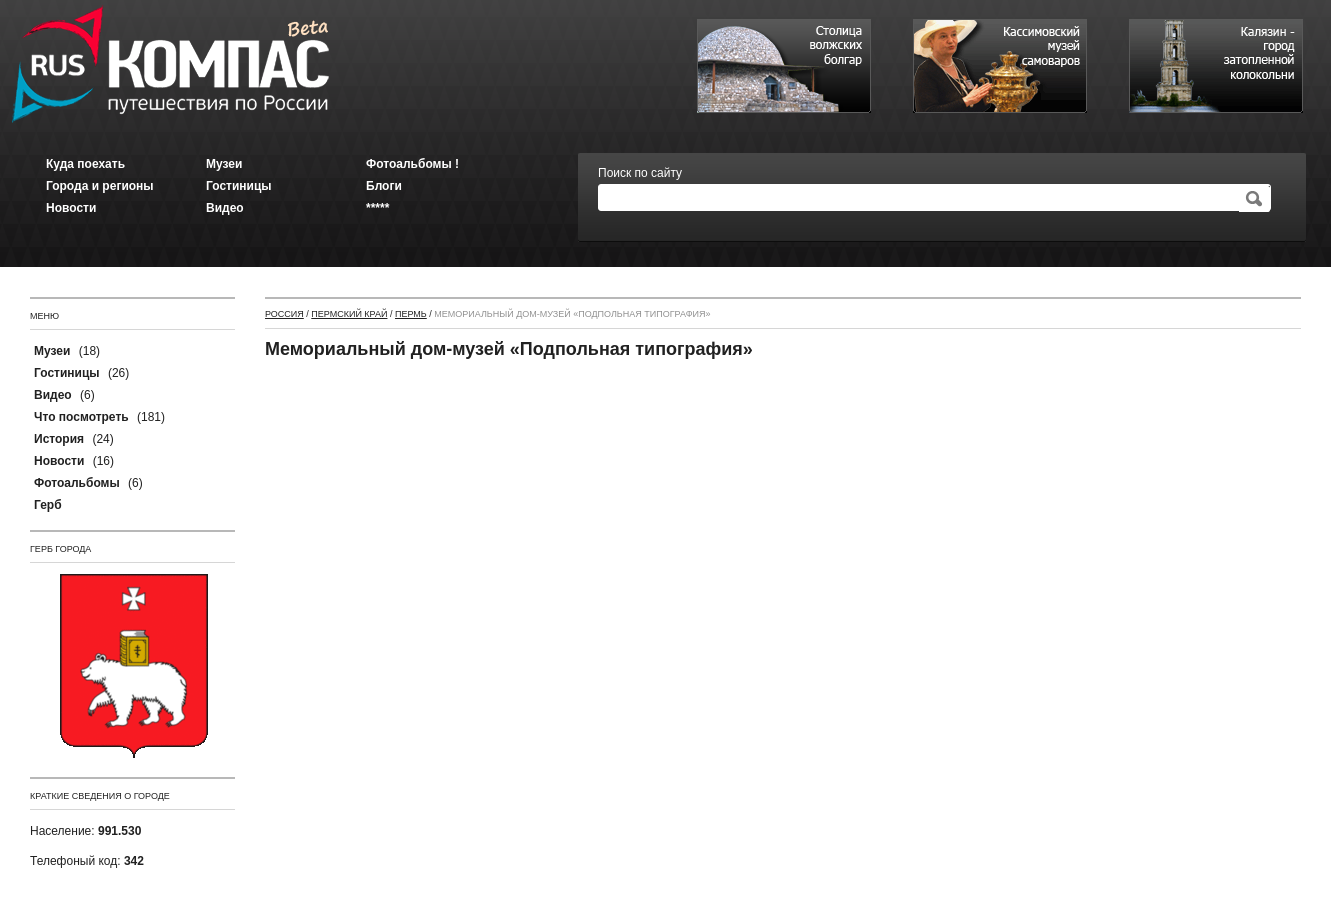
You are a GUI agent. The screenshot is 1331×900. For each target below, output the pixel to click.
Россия (284, 314)
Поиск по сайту (640, 173)
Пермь (411, 314)
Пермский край (349, 314)
